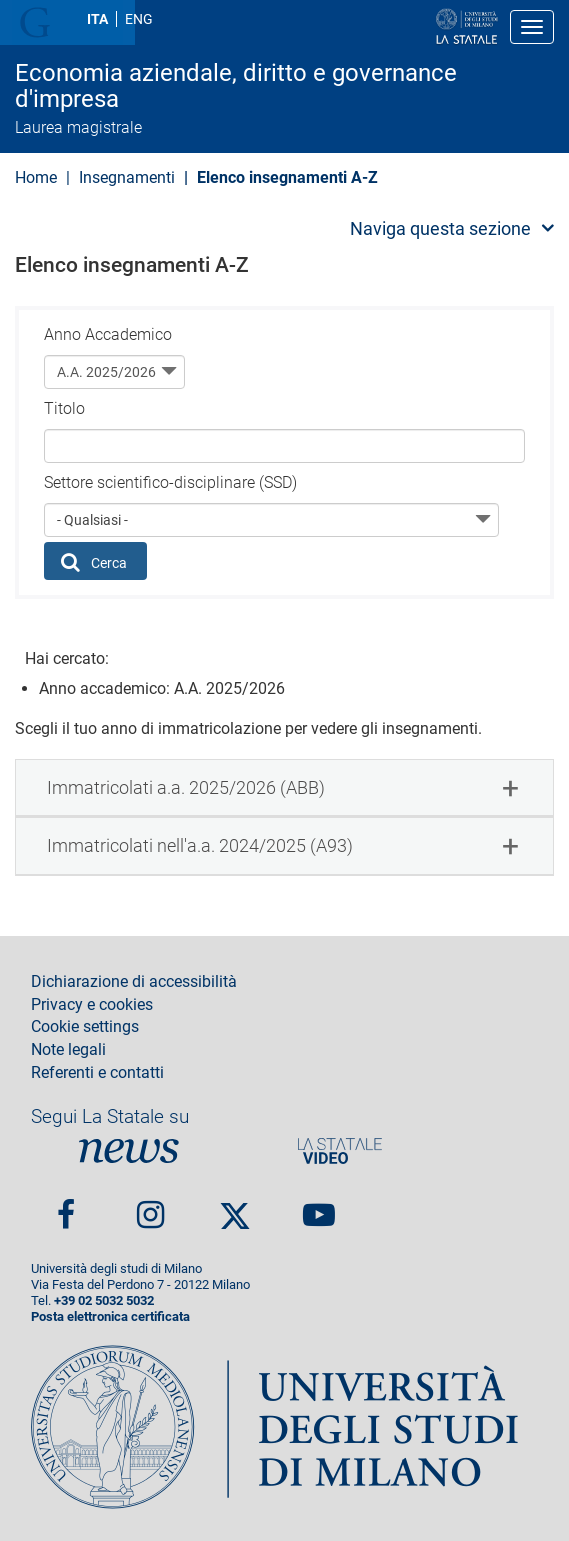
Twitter (235, 1208)
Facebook (66, 1207)
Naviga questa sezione (440, 228)
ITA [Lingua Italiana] (97, 19)
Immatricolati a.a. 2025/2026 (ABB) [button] (186, 787)
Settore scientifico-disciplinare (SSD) (170, 482)
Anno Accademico (108, 334)
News (129, 1150)
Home (36, 177)
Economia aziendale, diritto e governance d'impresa (236, 86)
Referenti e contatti (97, 1073)
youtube (319, 1207)
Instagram (150, 1207)
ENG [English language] (139, 19)
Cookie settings (85, 1027)
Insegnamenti (127, 177)
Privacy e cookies (92, 1005)
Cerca (94, 562)
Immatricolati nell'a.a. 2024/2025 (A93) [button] (200, 845)
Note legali (68, 1050)
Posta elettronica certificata (110, 1316)
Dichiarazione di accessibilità (134, 982)
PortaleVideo (340, 1150)
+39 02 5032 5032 (104, 1300)
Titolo (64, 408)
